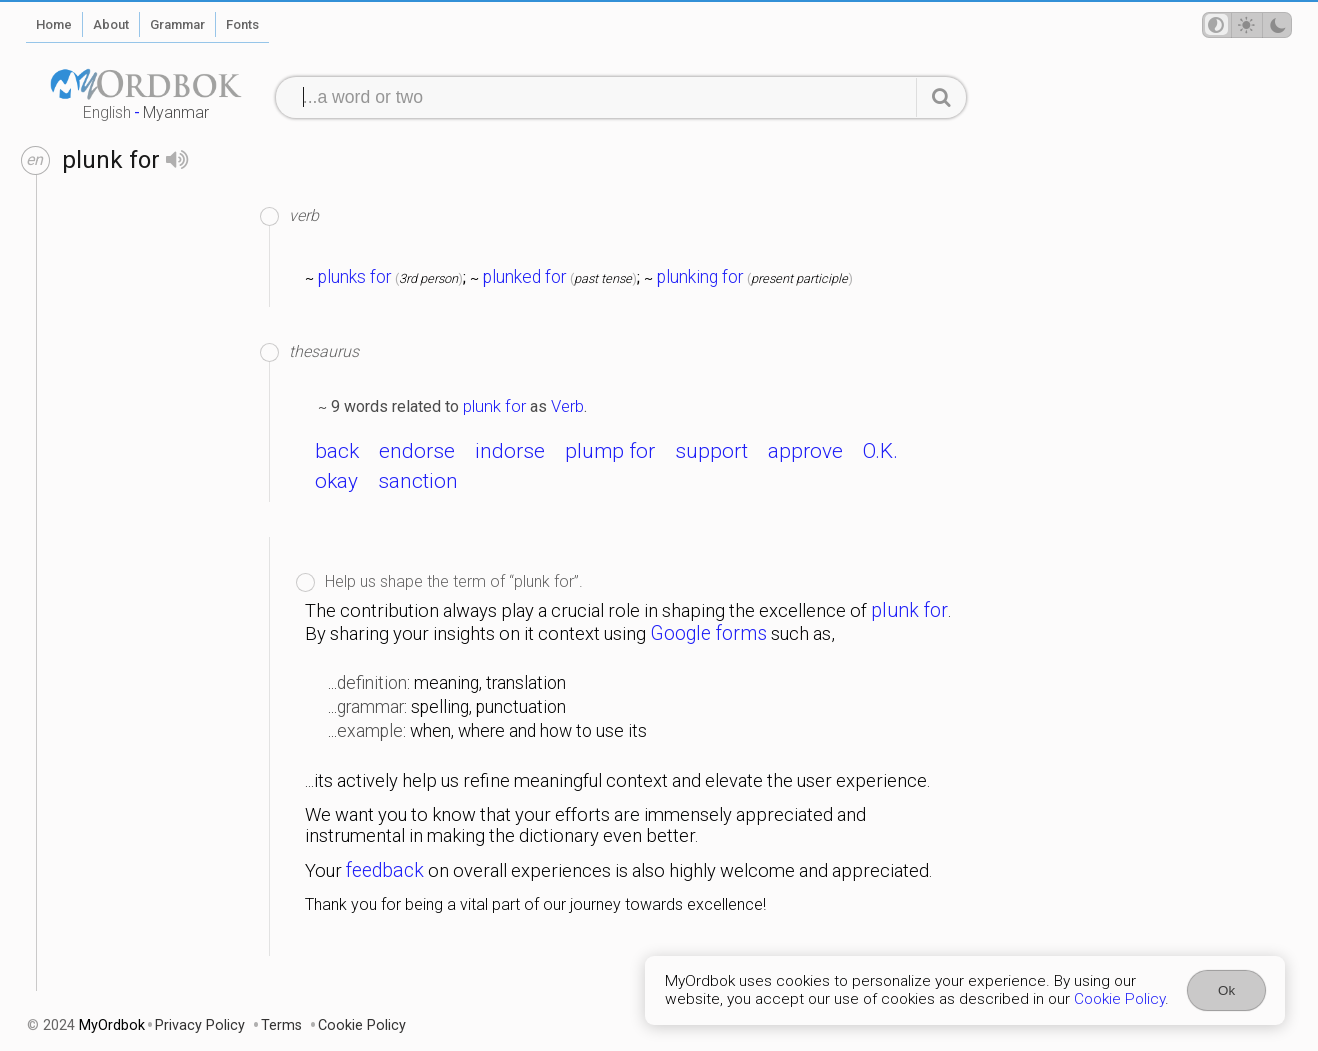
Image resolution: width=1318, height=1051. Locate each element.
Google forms (708, 633)
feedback (385, 870)
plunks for (354, 277)
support (711, 451)
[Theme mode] (1247, 25)
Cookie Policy (1119, 999)
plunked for (524, 277)
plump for (610, 451)
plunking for (700, 277)
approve (805, 451)
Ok (1226, 990)
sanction (418, 481)
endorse (417, 451)
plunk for (494, 406)
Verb (567, 406)
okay (336, 481)
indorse (510, 451)
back (337, 451)
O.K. (880, 451)
